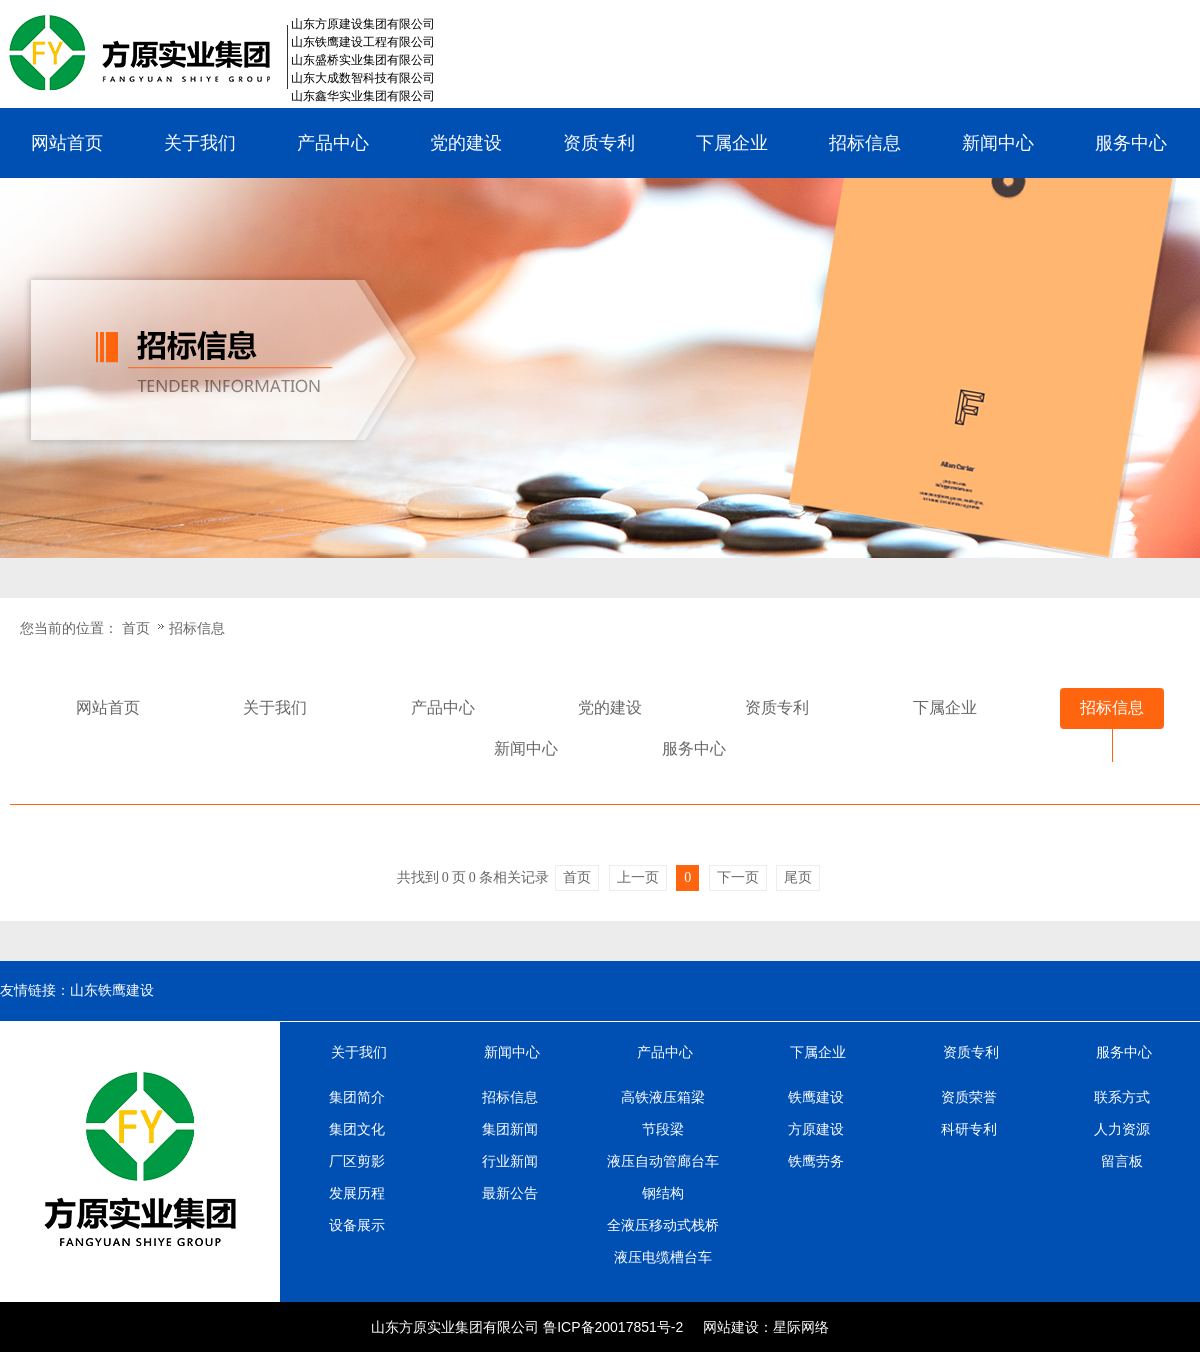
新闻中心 (998, 143)
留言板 (1122, 1161)
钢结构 (663, 1193)
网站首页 (67, 143)
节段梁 (663, 1129)
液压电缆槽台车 (663, 1257)
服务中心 (1131, 143)
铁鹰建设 (816, 1097)
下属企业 (732, 143)
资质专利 (599, 143)
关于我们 (200, 143)
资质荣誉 (969, 1097)
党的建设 (466, 143)
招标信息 (865, 143)
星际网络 (801, 1327)
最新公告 (510, 1193)
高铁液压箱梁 (663, 1097)
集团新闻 (510, 1129)
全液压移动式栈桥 (663, 1225)
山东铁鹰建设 (112, 990)
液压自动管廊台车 (663, 1161)
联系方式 (1122, 1097)
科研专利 (969, 1129)
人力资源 (1122, 1129)
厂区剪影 (357, 1161)
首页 (136, 628)
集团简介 (357, 1097)
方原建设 (816, 1129)
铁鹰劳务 (816, 1161)
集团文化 (357, 1129)
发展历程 (357, 1193)
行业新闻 (510, 1161)
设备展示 (357, 1225)
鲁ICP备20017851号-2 (613, 1327)
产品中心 (333, 143)
